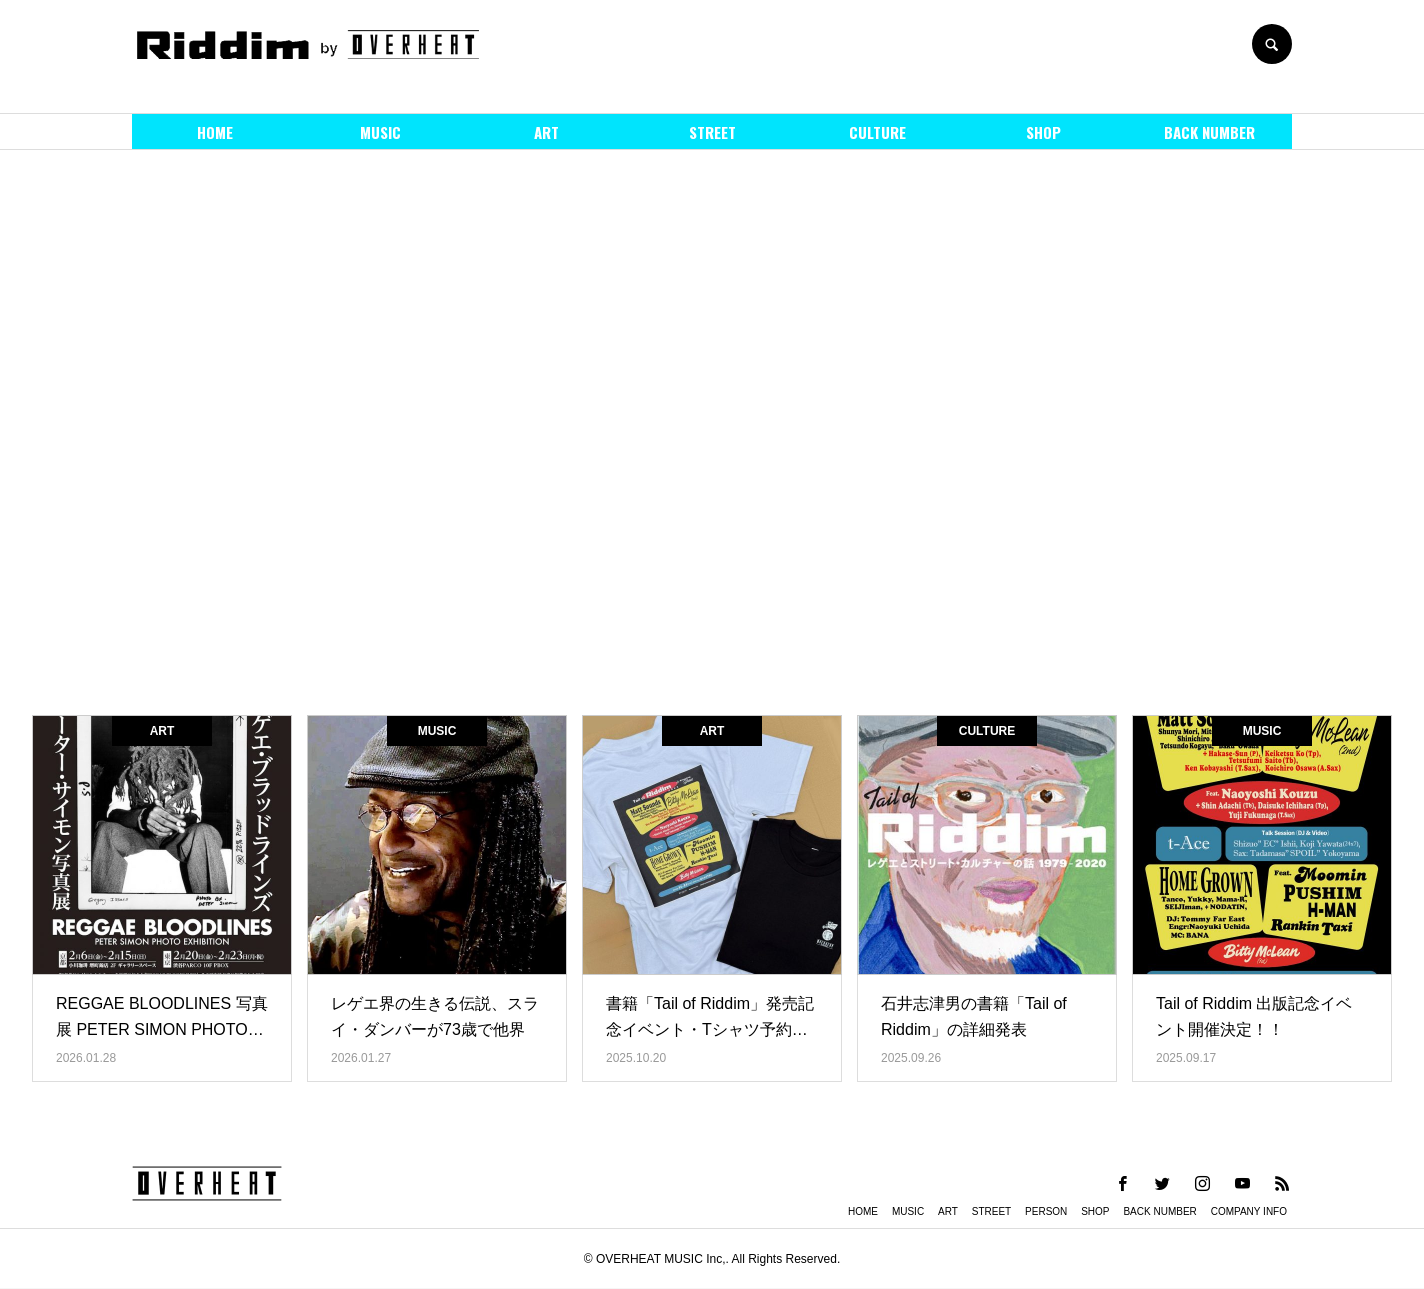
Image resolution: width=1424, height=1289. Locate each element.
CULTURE (877, 132)
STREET (712, 132)
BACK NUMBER (1209, 132)
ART (546, 132)
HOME (215, 132)
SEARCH (1272, 44)
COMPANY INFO (1249, 1211)
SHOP (1043, 132)
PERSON (1046, 1211)
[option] (712, 425)
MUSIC (380, 132)
